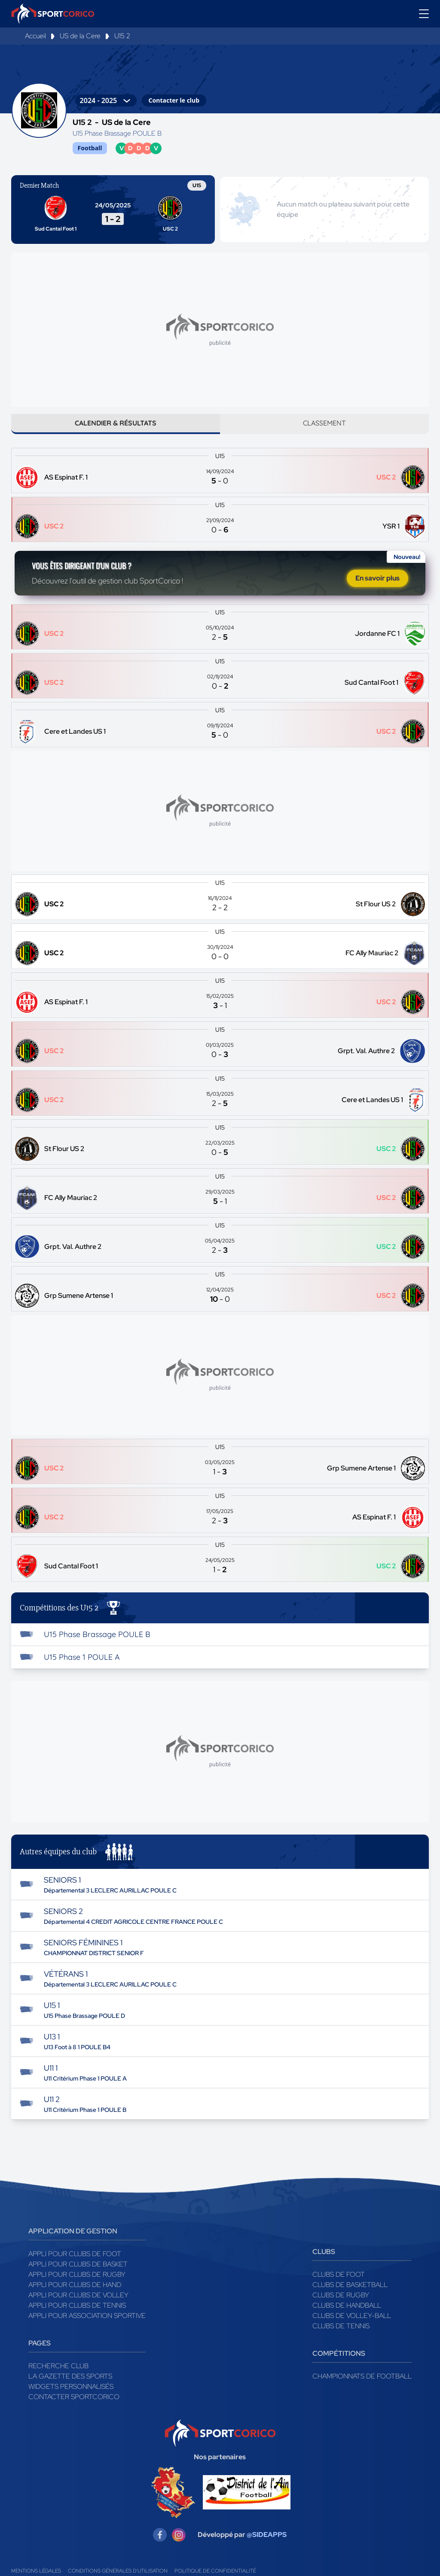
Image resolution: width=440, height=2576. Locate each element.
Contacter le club (174, 100)
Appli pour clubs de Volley (78, 2305)
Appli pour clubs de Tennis (77, 2316)
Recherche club (58, 2376)
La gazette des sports (70, 2386)
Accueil (35, 35)
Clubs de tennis (341, 2336)
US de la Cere (80, 35)
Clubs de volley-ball (351, 2326)
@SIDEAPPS (267, 2545)
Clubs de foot (338, 2285)
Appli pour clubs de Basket (78, 2274)
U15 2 (122, 35)
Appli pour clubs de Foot (74, 2264)
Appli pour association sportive (87, 2326)
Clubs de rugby (340, 2305)
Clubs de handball (346, 2316)
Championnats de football (362, 2386)
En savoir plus (377, 586)
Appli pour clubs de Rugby (76, 2285)
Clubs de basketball (350, 2295)
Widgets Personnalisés (70, 2397)
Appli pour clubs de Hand (74, 2295)
